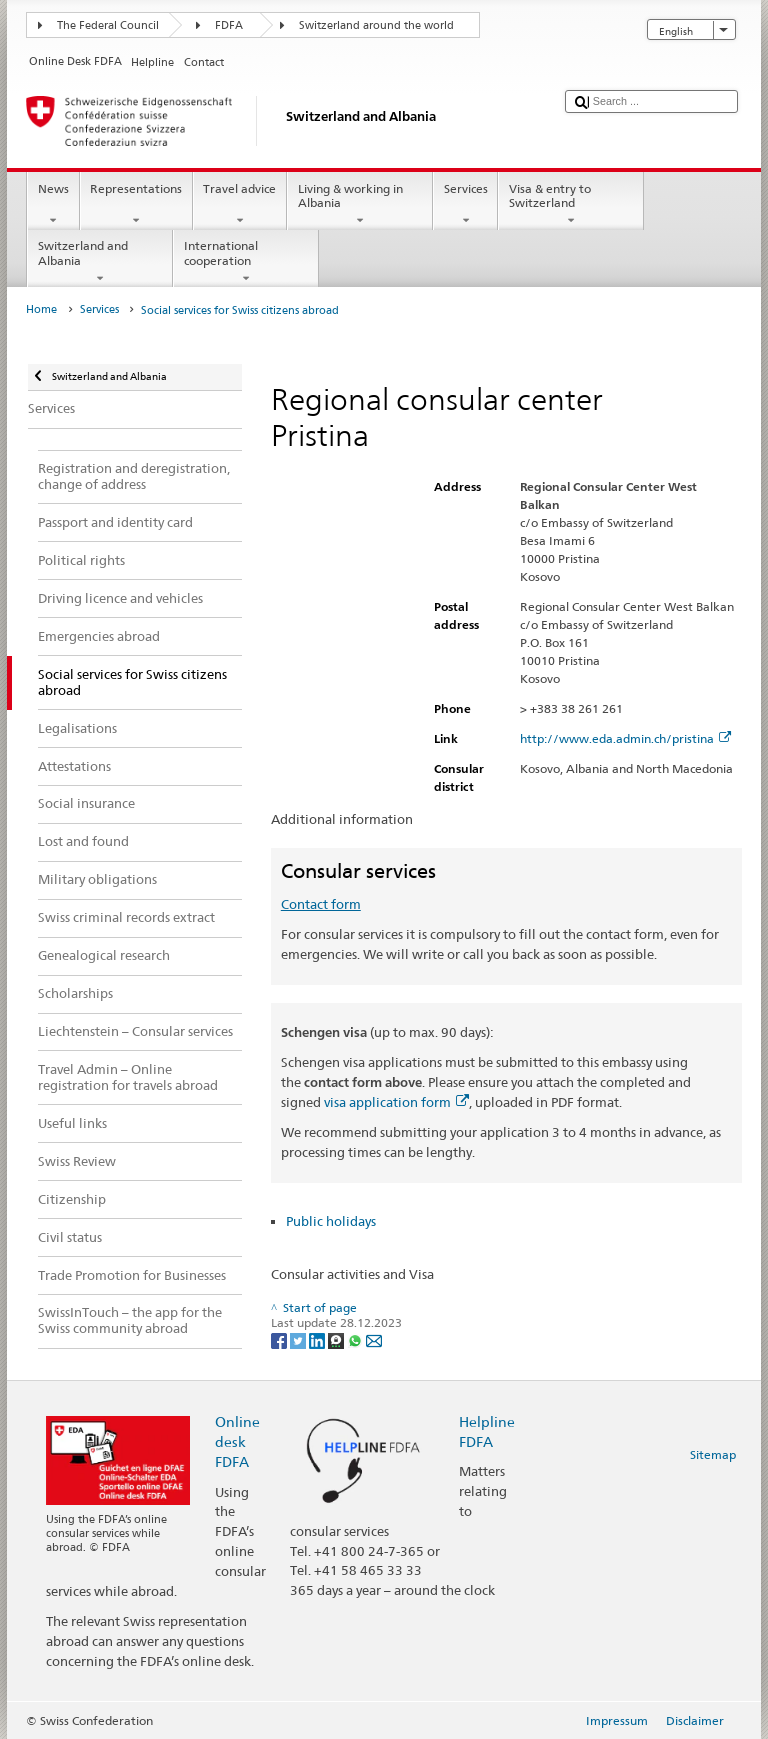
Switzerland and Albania (100, 262)
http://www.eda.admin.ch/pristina (625, 738)
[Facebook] (280, 1339)
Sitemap (713, 1454)
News (53, 205)
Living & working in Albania (360, 205)
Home (41, 309)
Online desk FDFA (237, 1441)
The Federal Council (108, 25)
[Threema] (337, 1339)
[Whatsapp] (356, 1339)
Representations (136, 205)
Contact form (321, 904)
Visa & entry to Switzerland (571, 205)
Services (465, 205)
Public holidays (331, 1221)
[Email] (374, 1339)
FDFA (229, 25)
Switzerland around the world (376, 25)
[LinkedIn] (318, 1339)
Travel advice (240, 205)
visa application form (396, 1102)
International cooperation (246, 262)
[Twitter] (299, 1339)
